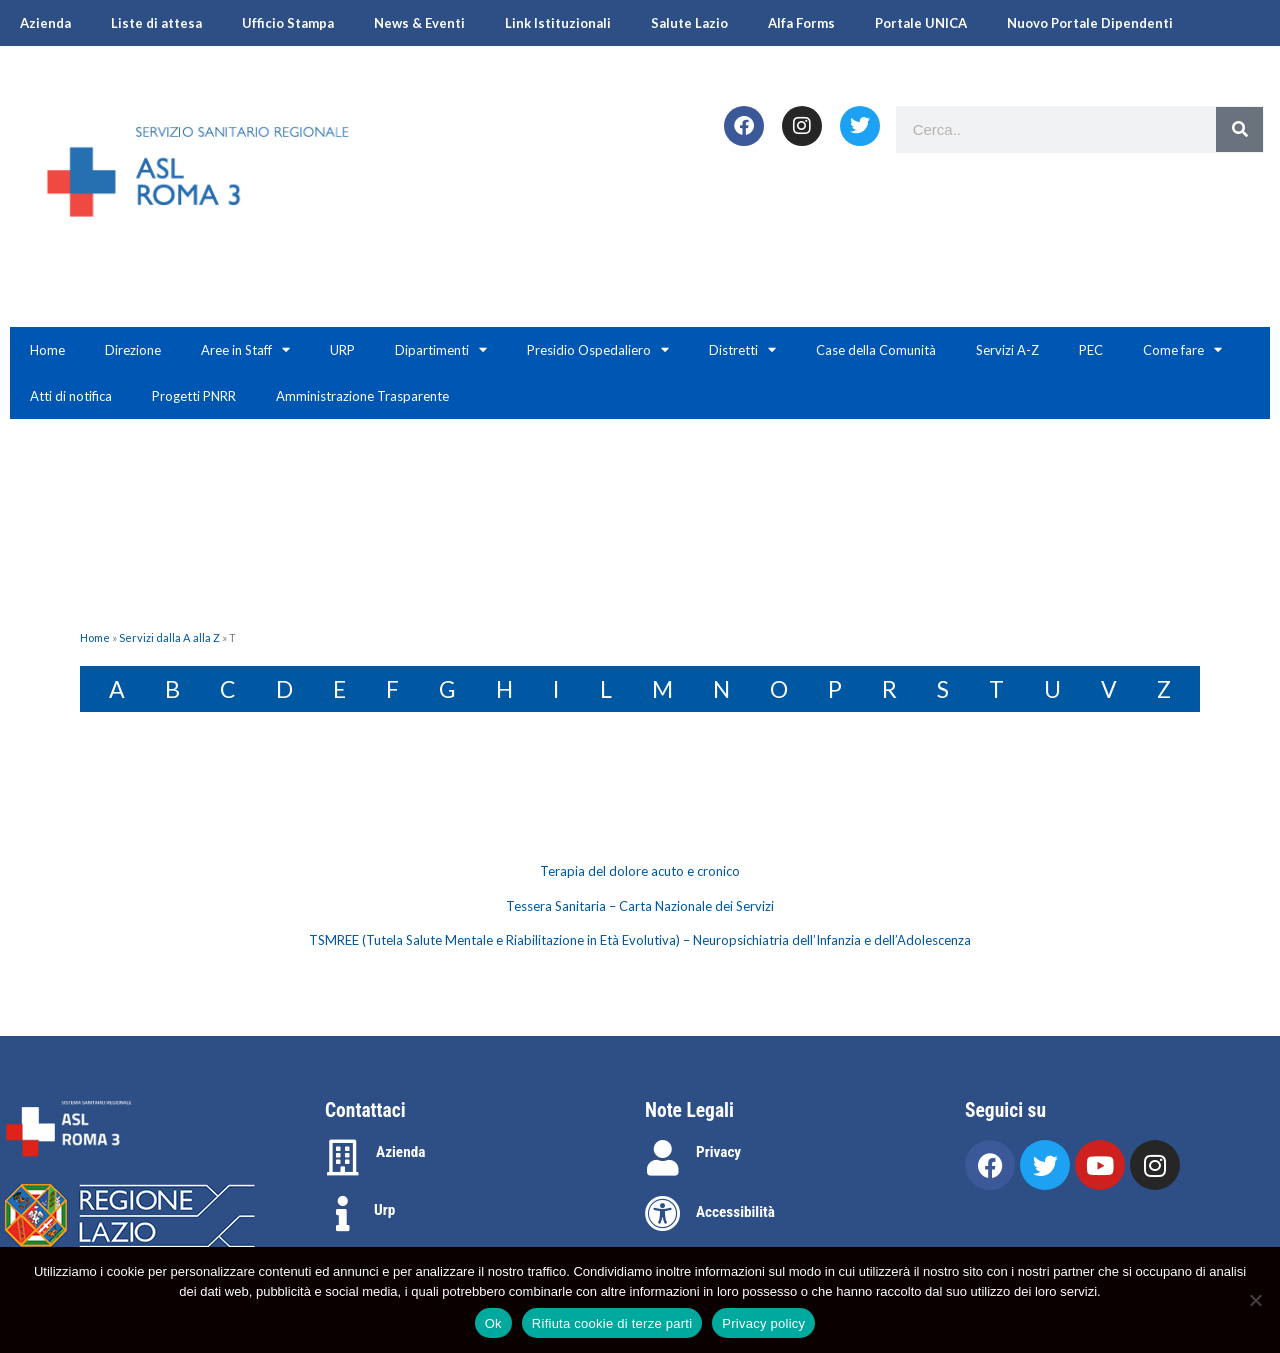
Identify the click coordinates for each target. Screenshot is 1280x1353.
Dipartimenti (441, 349)
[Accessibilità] (663, 1214)
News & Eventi (419, 23)
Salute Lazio (689, 23)
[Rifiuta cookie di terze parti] (1255, 1300)
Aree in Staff (245, 349)
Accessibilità (735, 1212)
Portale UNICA (921, 23)
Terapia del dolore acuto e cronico (640, 871)
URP (342, 350)
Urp (384, 1210)
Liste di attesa (156, 23)
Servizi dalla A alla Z (169, 637)
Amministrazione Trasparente (362, 396)
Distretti (742, 349)
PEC (1091, 350)
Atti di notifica (71, 396)
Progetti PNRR (194, 396)
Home (47, 350)
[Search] (1239, 129)
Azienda (45, 23)
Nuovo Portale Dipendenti (1090, 23)
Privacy (718, 1152)
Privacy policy (763, 1323)
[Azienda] (343, 1158)
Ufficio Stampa (288, 23)
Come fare (1182, 349)
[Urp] (343, 1214)
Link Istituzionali (558, 23)
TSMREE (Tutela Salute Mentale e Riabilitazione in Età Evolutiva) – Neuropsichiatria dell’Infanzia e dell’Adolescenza (640, 940)
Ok (493, 1323)
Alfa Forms (801, 23)
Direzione (133, 350)
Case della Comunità (876, 350)
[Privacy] (663, 1158)
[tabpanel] (640, 906)
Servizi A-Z (1007, 350)
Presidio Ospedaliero (598, 349)
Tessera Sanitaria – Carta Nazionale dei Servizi (640, 906)
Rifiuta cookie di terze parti (612, 1323)
